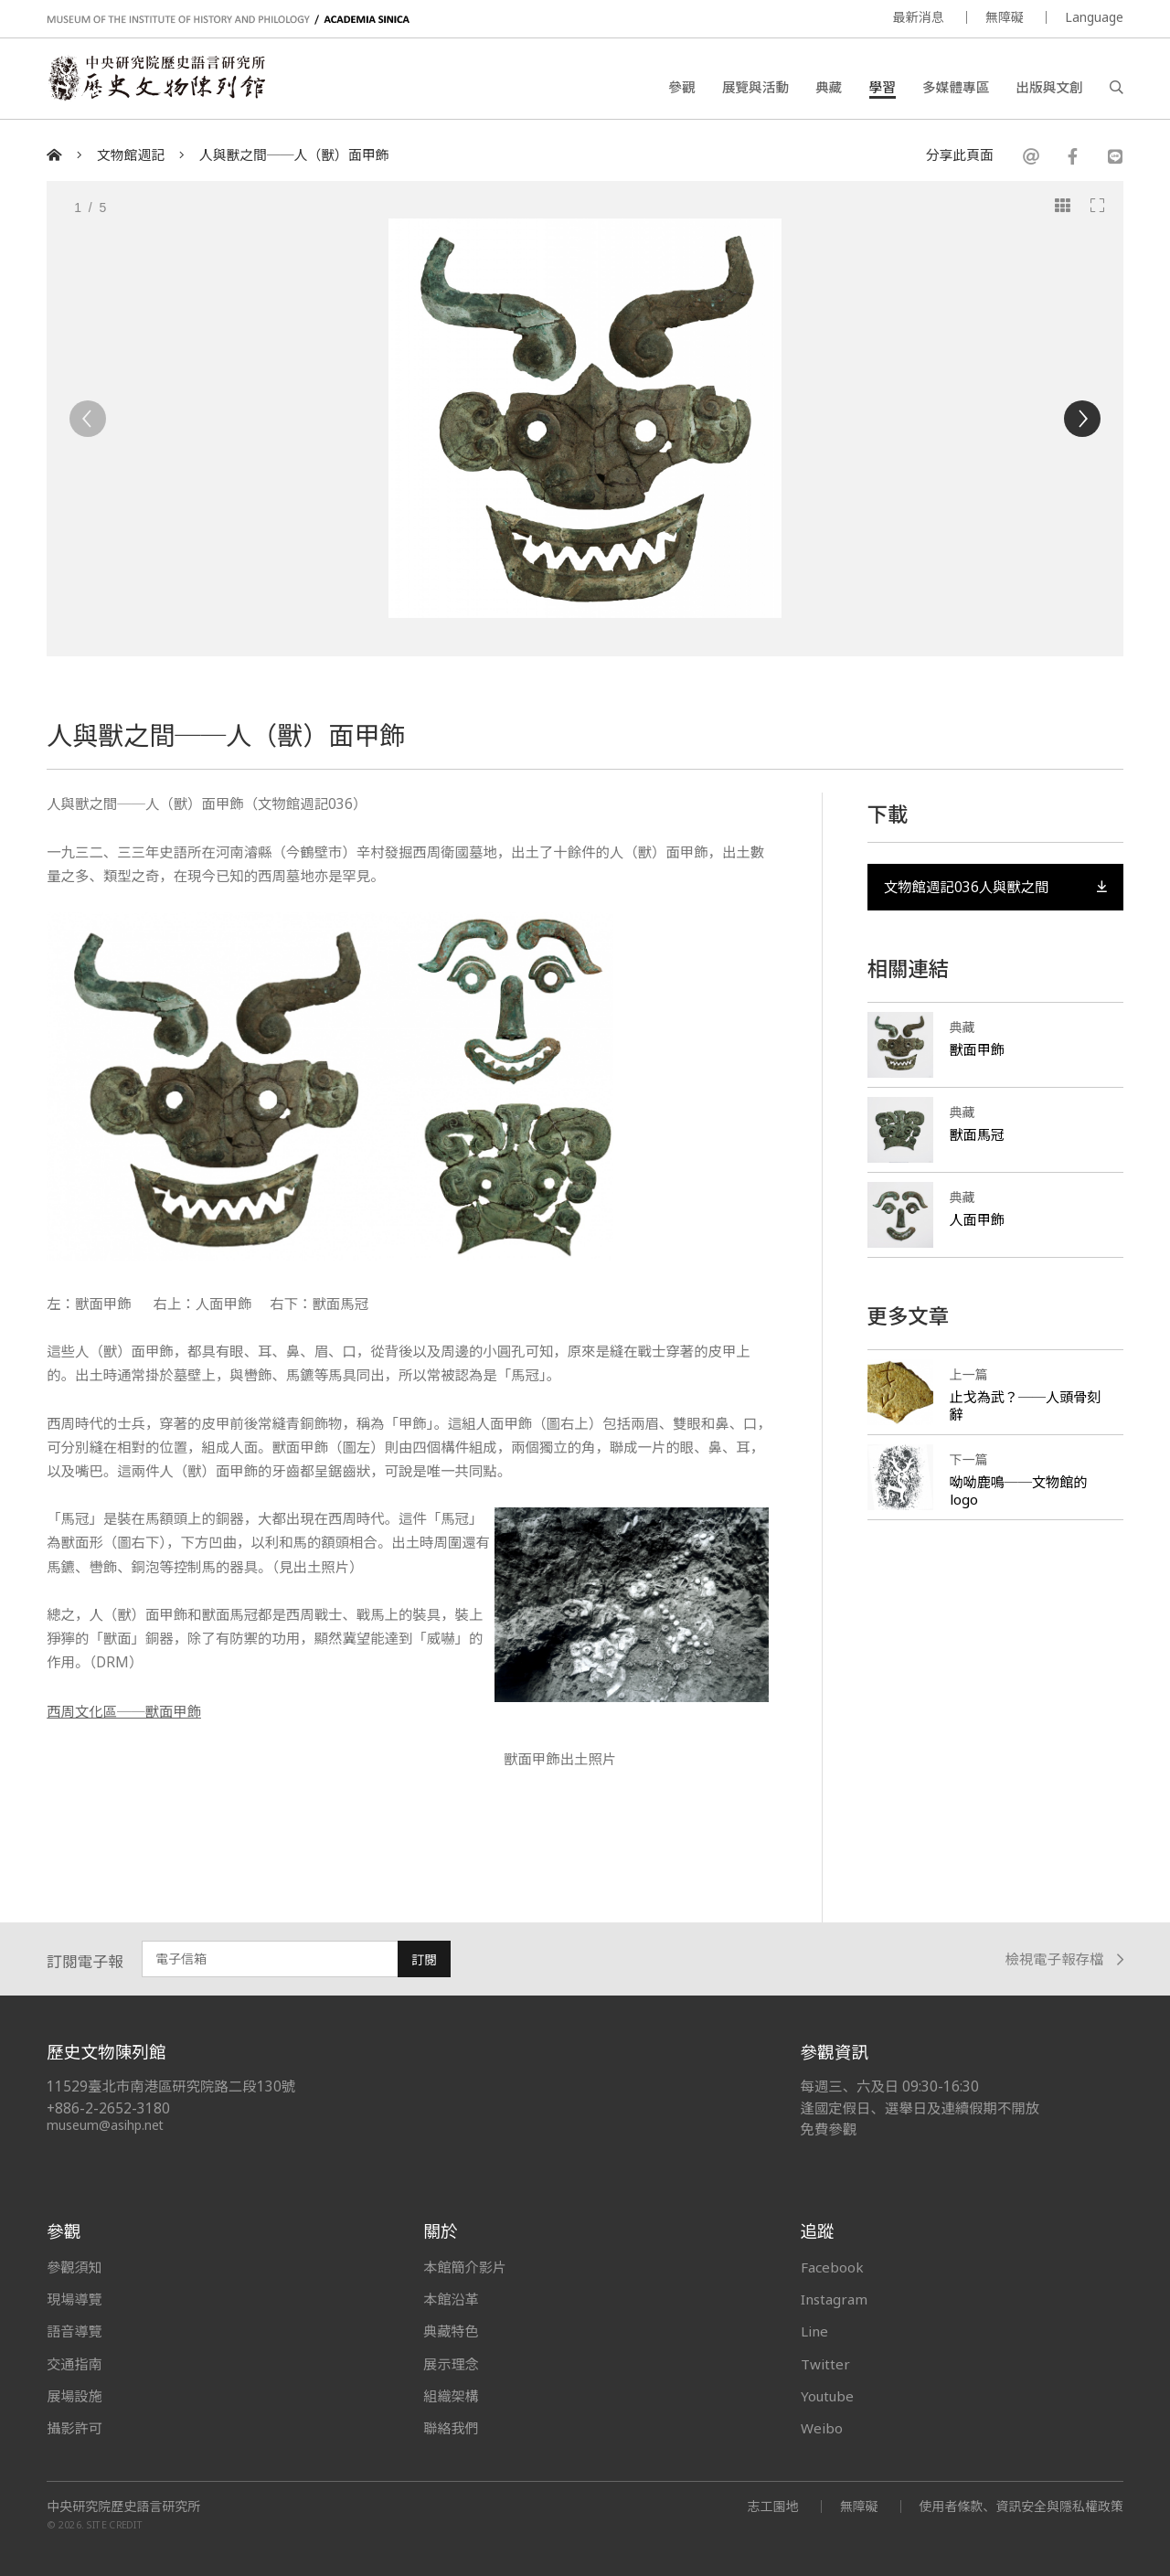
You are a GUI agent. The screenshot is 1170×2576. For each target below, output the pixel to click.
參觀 (681, 87)
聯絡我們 (450, 2427)
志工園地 (772, 2505)
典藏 (828, 87)
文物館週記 (131, 155)
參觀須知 (74, 2266)
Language (1094, 17)
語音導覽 (74, 2330)
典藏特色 (450, 2330)
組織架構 (450, 2395)
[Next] (1082, 418)
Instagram (834, 2298)
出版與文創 (1049, 87)
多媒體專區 (955, 87)
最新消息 (918, 17)
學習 (882, 87)
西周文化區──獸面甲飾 (124, 1710)
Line (814, 2330)
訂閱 (424, 1958)
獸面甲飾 (977, 1049)
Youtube (828, 2395)
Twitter (825, 2363)
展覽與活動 (755, 87)
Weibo (822, 2427)
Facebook (832, 2266)
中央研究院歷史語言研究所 (123, 2505)
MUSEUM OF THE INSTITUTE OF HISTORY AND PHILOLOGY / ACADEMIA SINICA (228, 20)
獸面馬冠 (977, 1134)
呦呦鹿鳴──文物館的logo (1019, 1491)
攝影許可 (74, 2427)
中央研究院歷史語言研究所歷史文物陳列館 (157, 78)
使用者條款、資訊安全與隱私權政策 (1021, 2505)
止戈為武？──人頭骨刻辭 (1025, 1406)
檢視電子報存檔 (1064, 1958)
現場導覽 (74, 2298)
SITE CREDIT (115, 2524)
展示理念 (450, 2363)
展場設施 (74, 2395)
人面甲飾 (977, 1219)
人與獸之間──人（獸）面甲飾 (294, 155)
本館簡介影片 (464, 2266)
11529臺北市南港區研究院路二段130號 (171, 2085)
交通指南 (74, 2363)
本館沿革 (450, 2298)
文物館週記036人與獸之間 (995, 886)
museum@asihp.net (106, 2124)
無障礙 (1004, 17)
